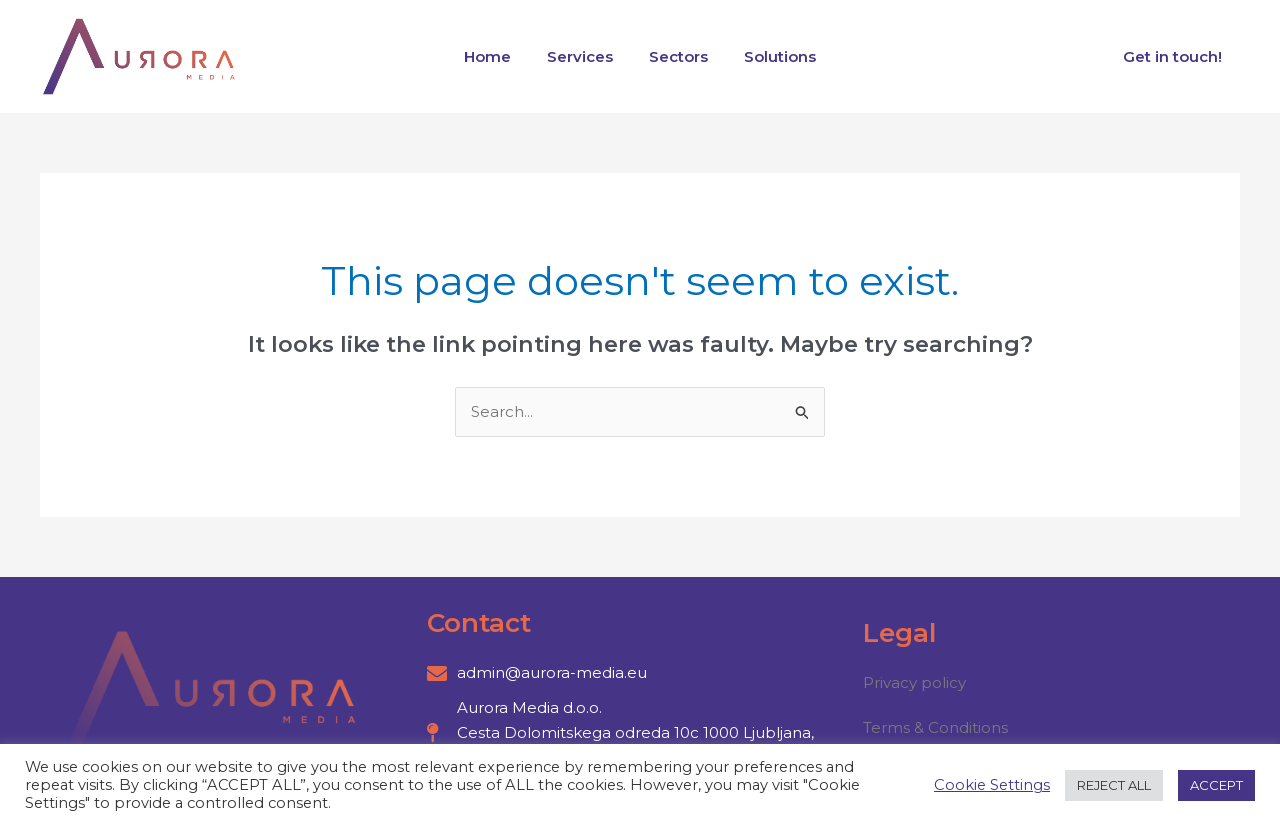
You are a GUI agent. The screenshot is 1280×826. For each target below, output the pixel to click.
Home (496, 56)
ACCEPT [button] (1216, 785)
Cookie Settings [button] (992, 785)
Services (583, 56)
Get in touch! (1175, 56)
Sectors (675, 56)
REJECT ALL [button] (1114, 785)
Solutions (771, 56)
